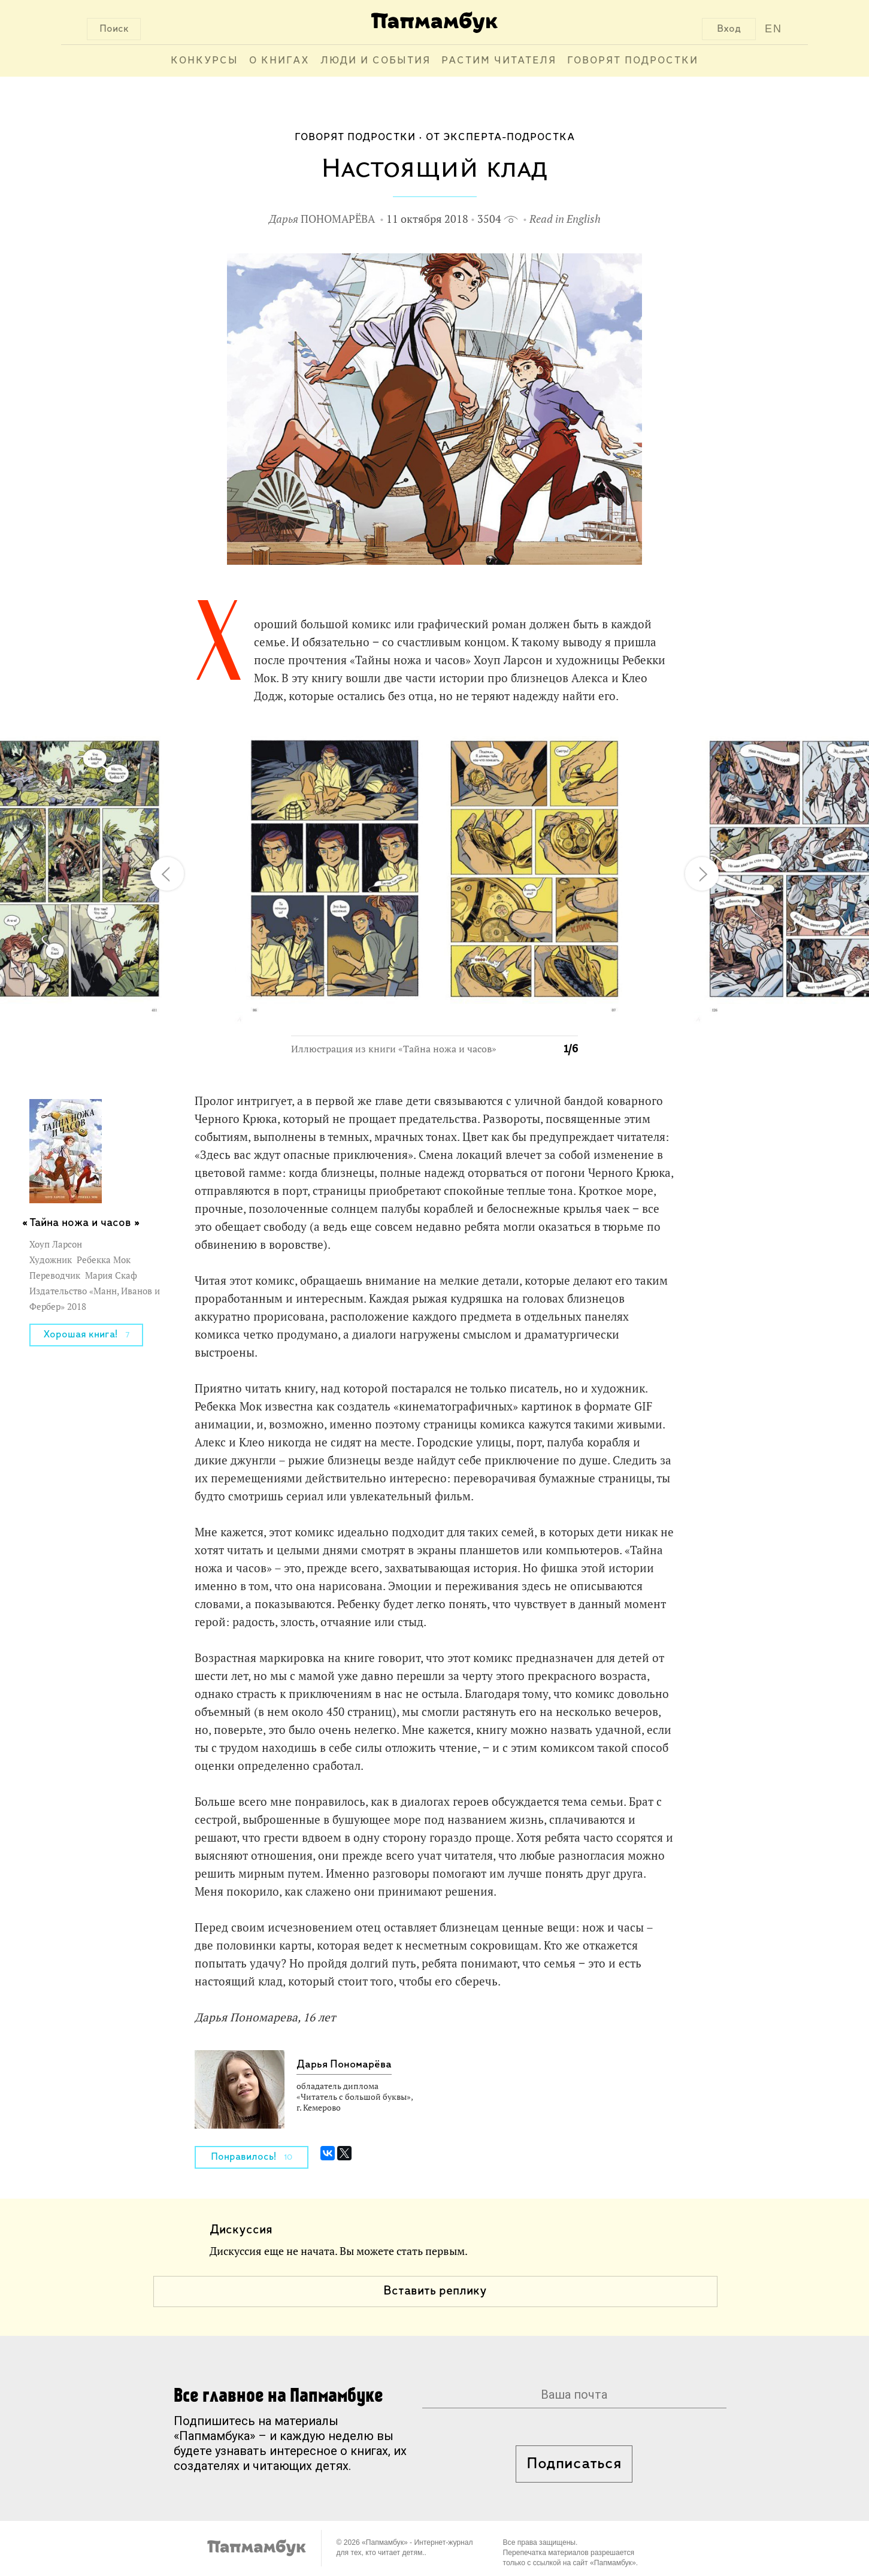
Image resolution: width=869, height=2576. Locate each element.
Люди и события (375, 60)
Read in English (565, 219)
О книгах (279, 60)
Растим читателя (498, 60)
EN (773, 29)
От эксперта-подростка (500, 137)
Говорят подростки (632, 60)
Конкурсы (204, 60)
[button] (562, 740)
